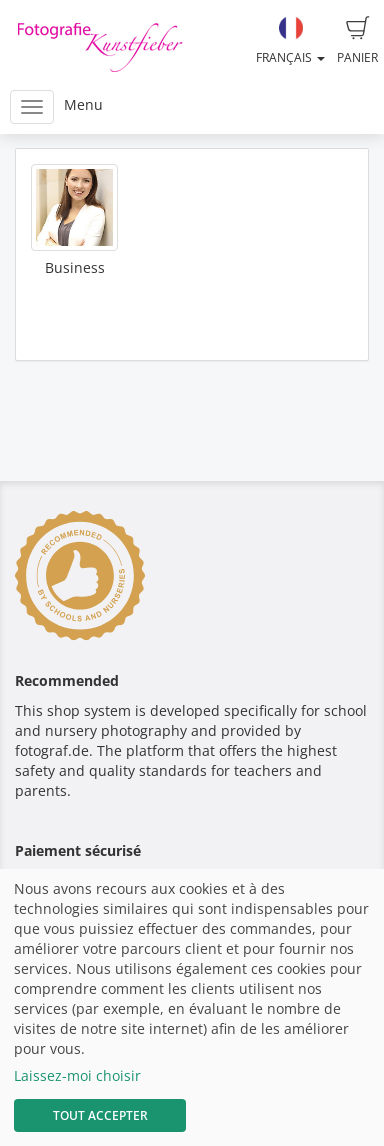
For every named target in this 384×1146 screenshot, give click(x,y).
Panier (357, 41)
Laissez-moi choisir (77, 1075)
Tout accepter (100, 1115)
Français (290, 41)
